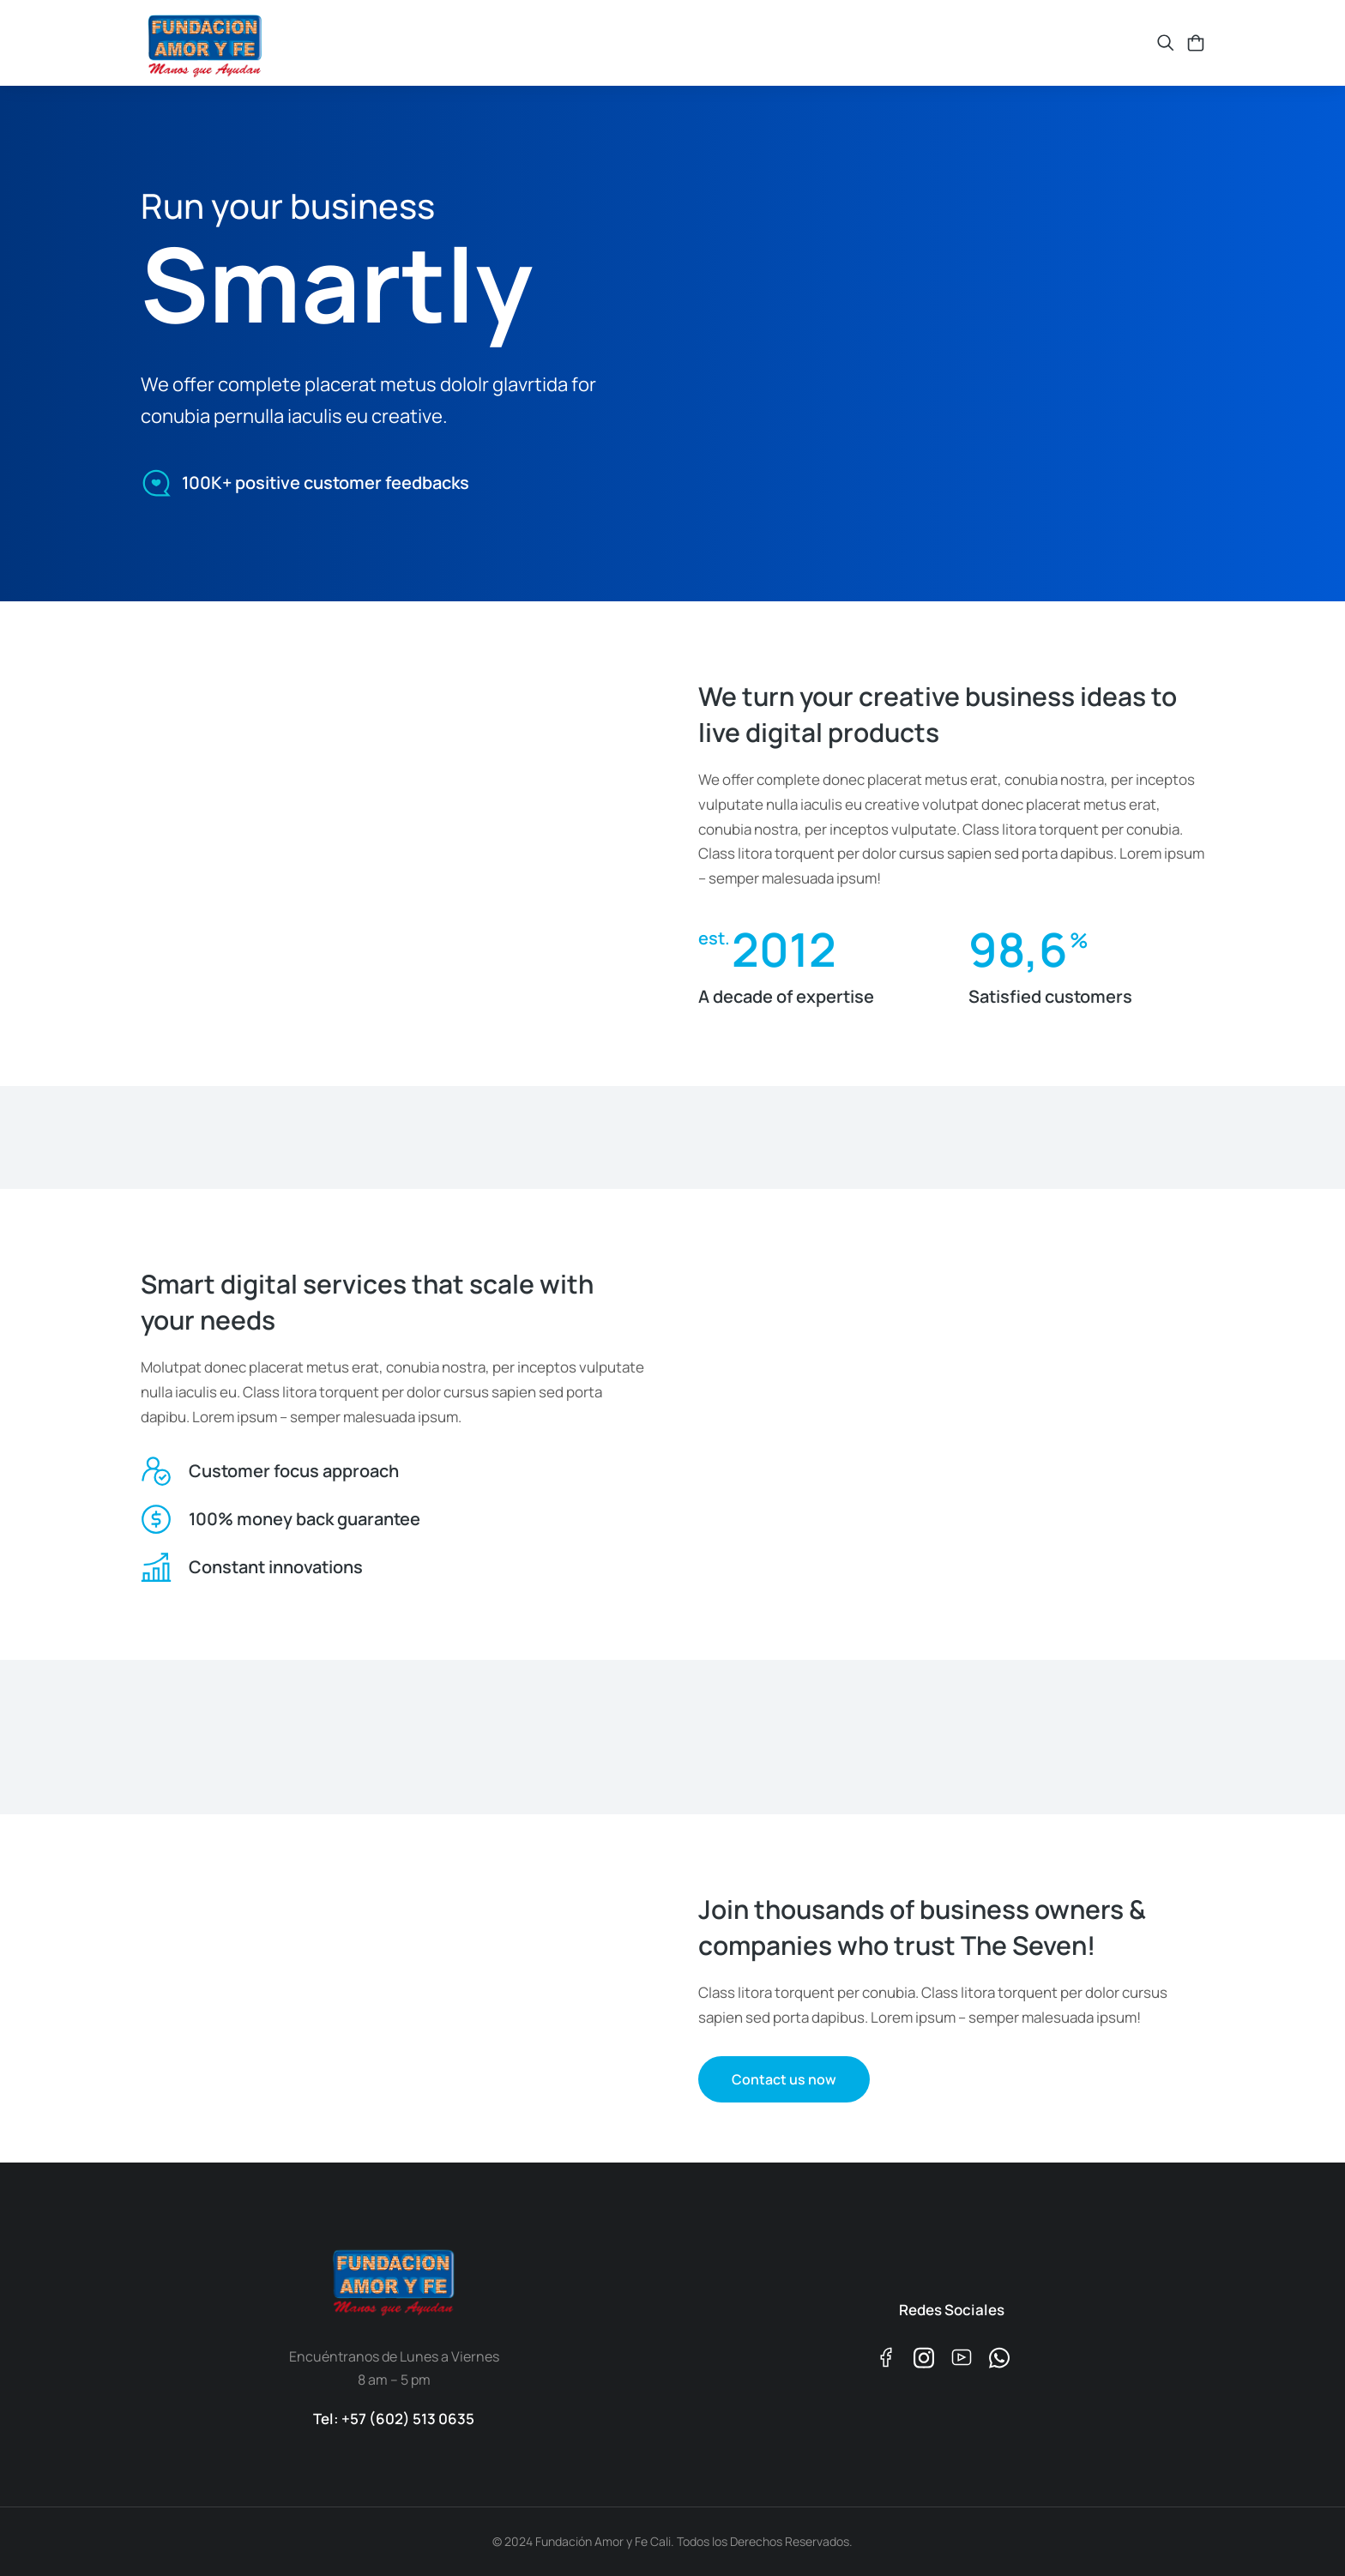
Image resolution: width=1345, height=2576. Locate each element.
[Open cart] (1195, 42)
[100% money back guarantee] (156, 1519)
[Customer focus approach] (156, 1471)
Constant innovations (276, 1566)
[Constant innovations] (156, 1567)
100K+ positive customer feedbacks (325, 479)
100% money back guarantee (304, 1518)
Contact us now (784, 2079)
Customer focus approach (294, 1470)
